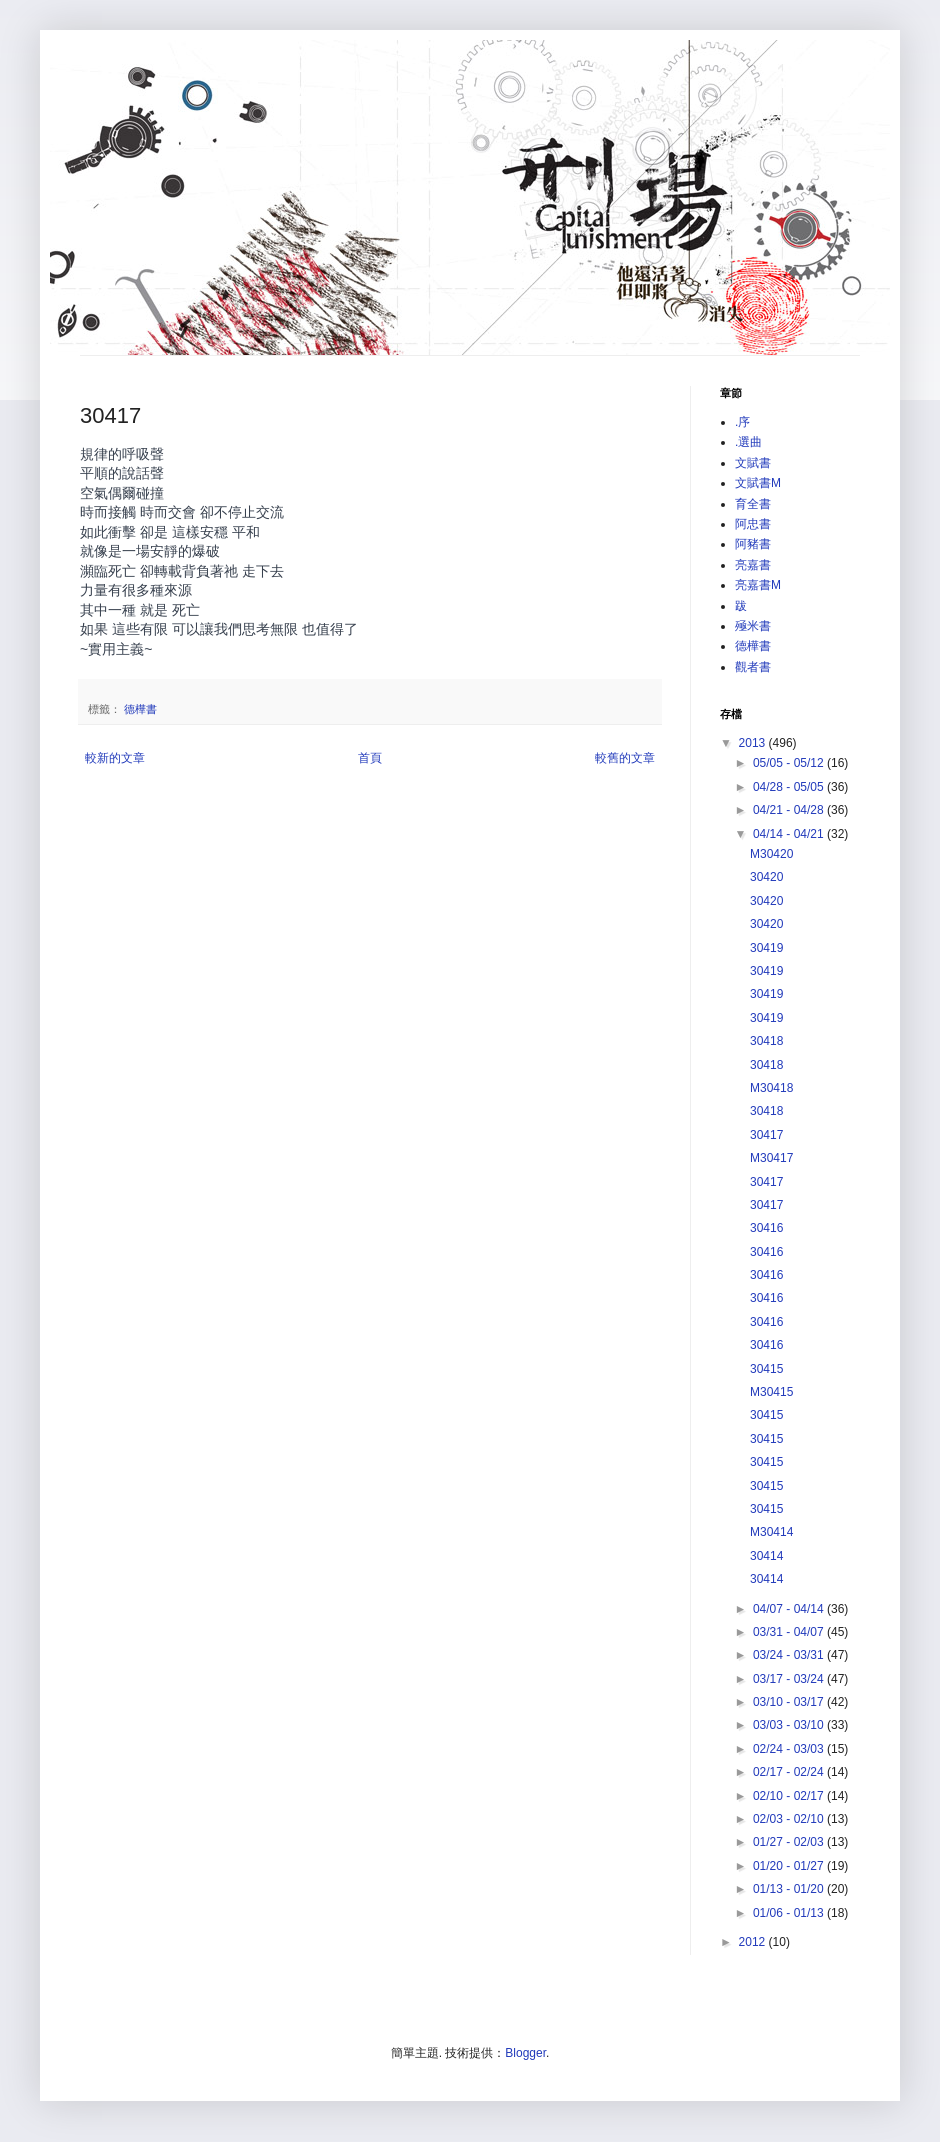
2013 (754, 743)
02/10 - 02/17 (790, 1796)
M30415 (771, 1392)
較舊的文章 (625, 758)
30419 (766, 948)
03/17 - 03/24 (790, 1679)
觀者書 (753, 667)
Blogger (525, 2053)
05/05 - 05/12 (790, 763)
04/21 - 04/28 (790, 810)
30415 (766, 1369)
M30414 (771, 1532)
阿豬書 (753, 544)
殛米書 (753, 626)
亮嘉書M (758, 585)
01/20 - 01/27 (790, 1866)
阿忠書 (753, 524)
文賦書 (753, 463)
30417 (766, 1135)
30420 (766, 877)
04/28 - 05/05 (790, 787)
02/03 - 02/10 (790, 1819)
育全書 (753, 504)
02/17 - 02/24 (790, 1772)
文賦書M (758, 483)
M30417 (771, 1158)
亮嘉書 (753, 565)
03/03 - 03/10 (790, 1725)
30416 (766, 1228)
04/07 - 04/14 (790, 1609)
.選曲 (748, 442)
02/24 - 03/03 (790, 1749)
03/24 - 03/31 (790, 1655)
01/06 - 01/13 (790, 1913)
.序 (742, 422)
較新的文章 (115, 758)
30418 (766, 1041)
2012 (754, 1942)
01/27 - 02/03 (790, 1842)
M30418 (771, 1088)
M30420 (771, 854)
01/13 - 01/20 (790, 1889)
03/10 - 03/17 (790, 1702)
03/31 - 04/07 (790, 1632)
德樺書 (140, 709)
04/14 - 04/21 (790, 834)
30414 (766, 1556)
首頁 (370, 758)
